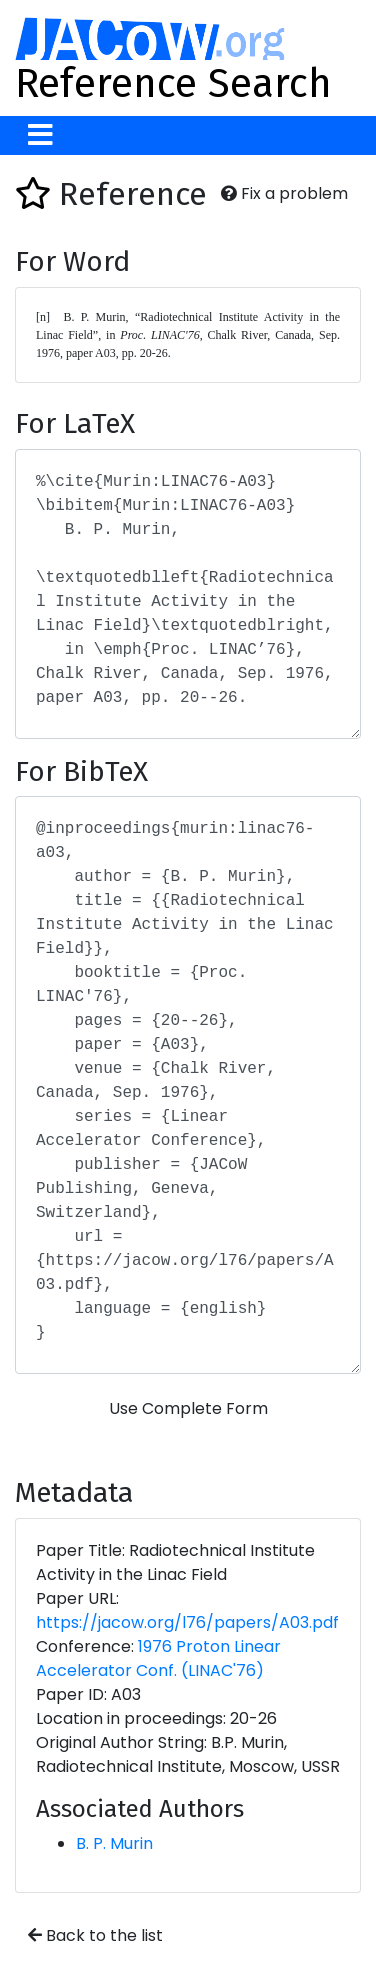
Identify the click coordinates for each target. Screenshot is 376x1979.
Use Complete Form (188, 1408)
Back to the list (95, 1935)
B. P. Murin (114, 1843)
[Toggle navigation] (40, 135)
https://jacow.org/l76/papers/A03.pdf (187, 1622)
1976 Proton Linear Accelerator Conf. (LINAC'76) (158, 1658)
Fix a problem (284, 193)
